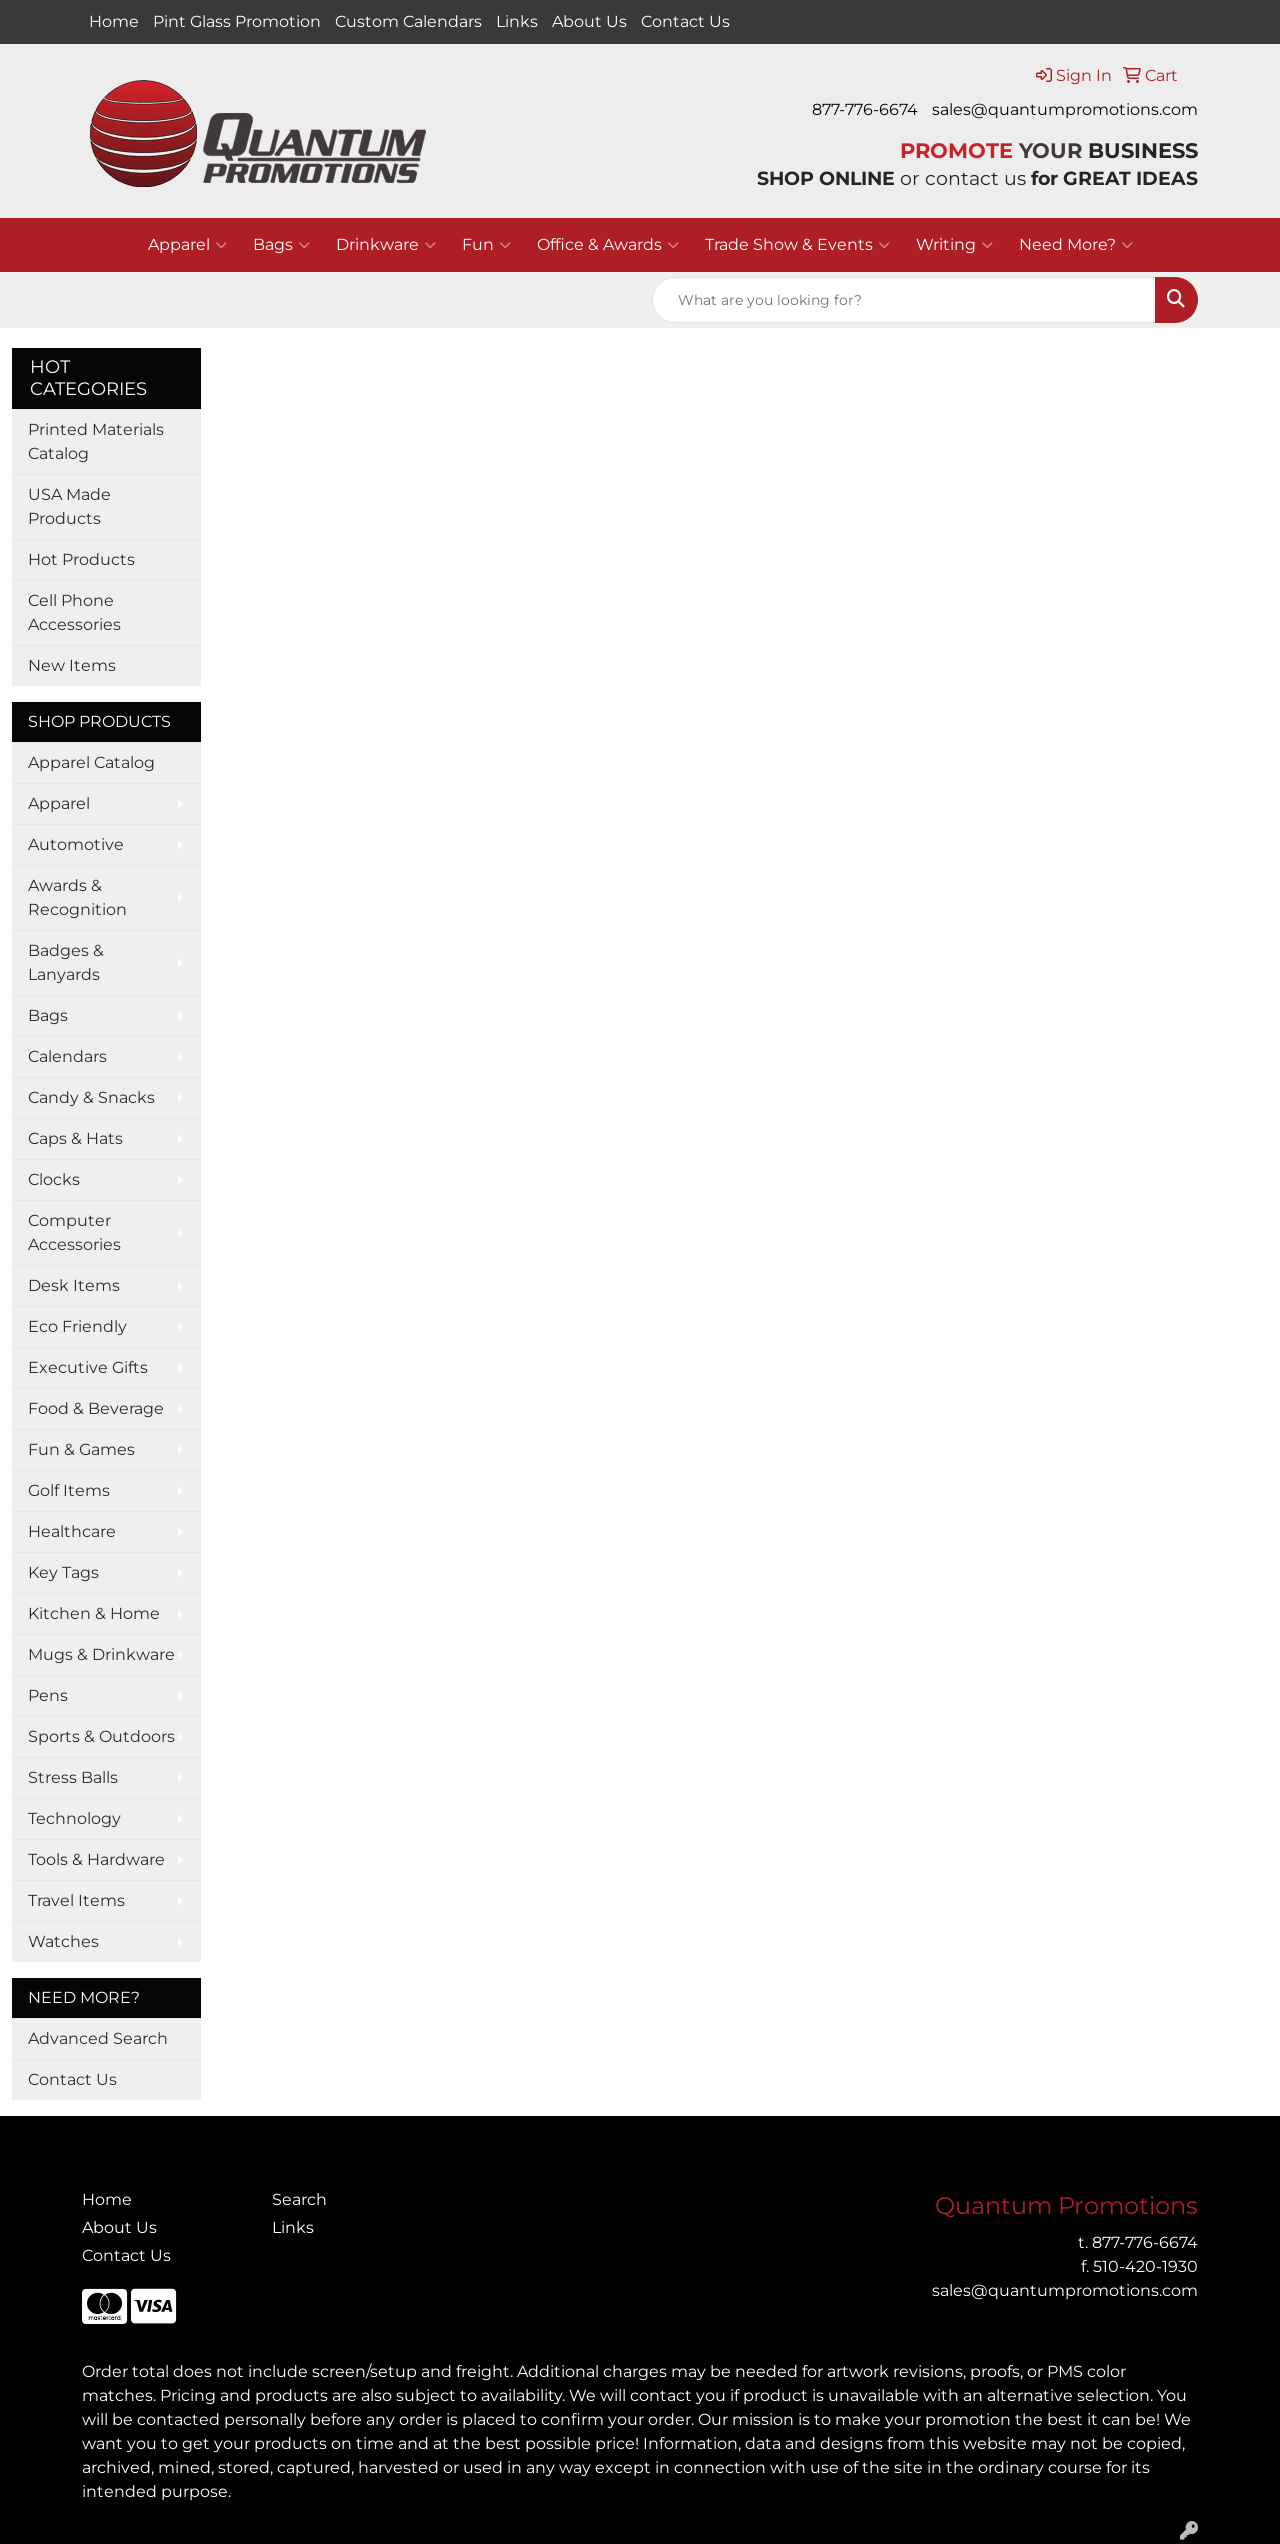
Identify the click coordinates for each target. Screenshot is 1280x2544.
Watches (63, 1941)
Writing (954, 245)
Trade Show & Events (797, 245)
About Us (589, 21)
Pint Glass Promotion (237, 21)
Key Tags (63, 1572)
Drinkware (386, 245)
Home (114, 21)
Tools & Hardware (96, 1859)
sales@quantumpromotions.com (1065, 109)
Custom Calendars (408, 21)
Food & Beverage (96, 1408)
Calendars (67, 1056)
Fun (486, 245)
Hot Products (81, 559)
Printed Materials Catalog (96, 441)
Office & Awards (608, 245)
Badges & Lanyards (66, 962)
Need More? (1076, 245)
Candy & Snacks (91, 1097)
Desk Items (74, 1285)
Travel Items (76, 1900)
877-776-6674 (865, 109)
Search (299, 2199)
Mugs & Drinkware (101, 1654)
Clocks (54, 1179)
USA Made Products (69, 506)
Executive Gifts (88, 1367)
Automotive (76, 844)
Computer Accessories (74, 1232)
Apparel (187, 245)
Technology (74, 1818)
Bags (281, 245)
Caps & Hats (75, 1138)
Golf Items (69, 1490)
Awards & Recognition (77, 897)
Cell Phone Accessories (74, 612)
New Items (72, 665)
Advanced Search (98, 2038)
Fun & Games (81, 1449)
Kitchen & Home (94, 1613)
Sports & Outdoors (101, 1736)
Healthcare (72, 1531)
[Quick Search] (904, 300)
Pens (48, 1695)
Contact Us (685, 21)
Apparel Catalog (91, 762)
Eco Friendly (77, 1326)
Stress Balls (73, 1777)
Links (517, 21)
